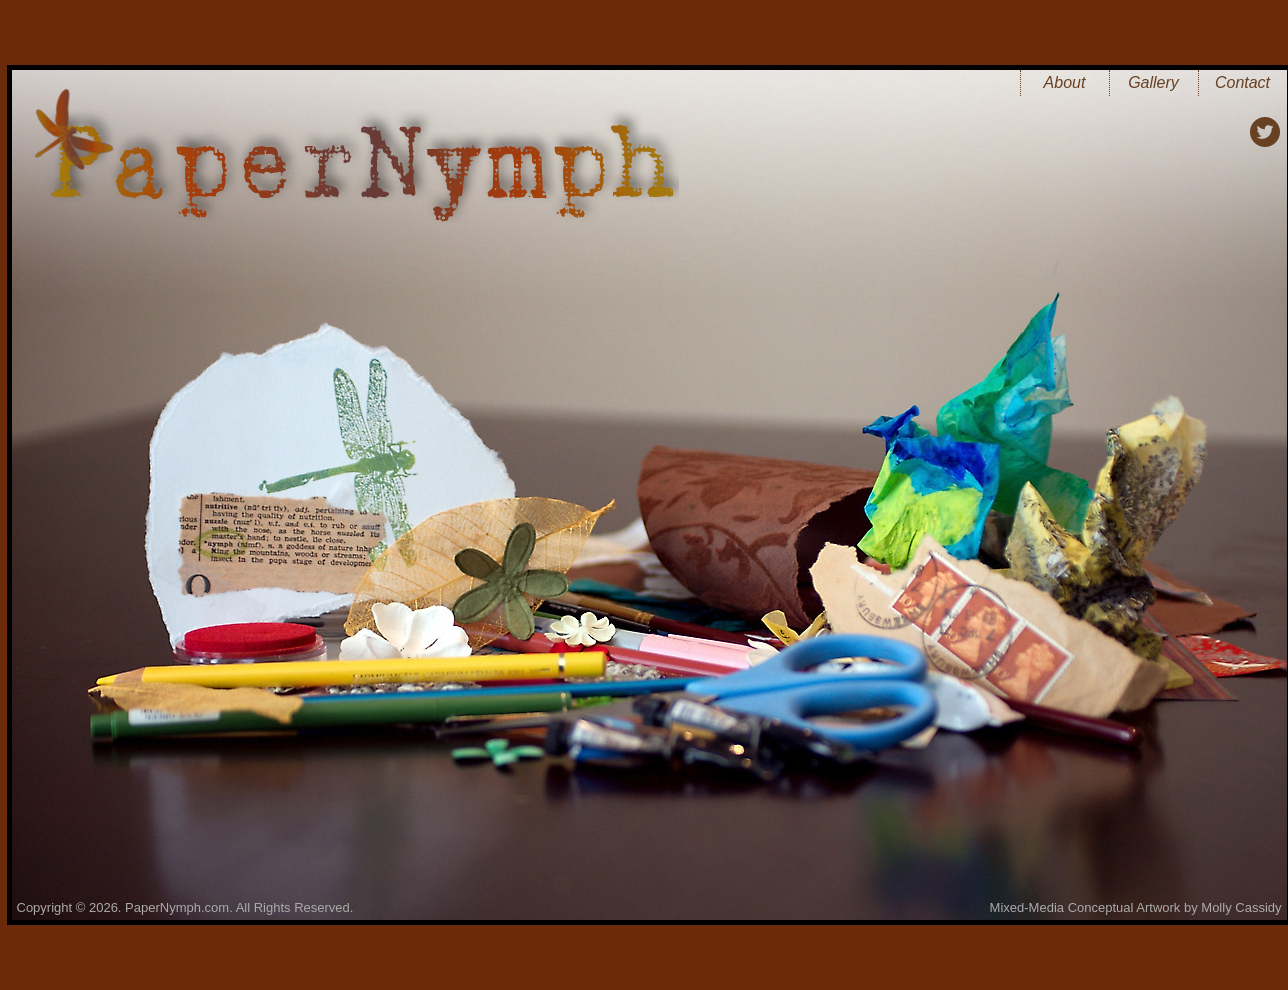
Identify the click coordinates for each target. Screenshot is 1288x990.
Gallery (1153, 82)
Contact (1242, 82)
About (1065, 82)
